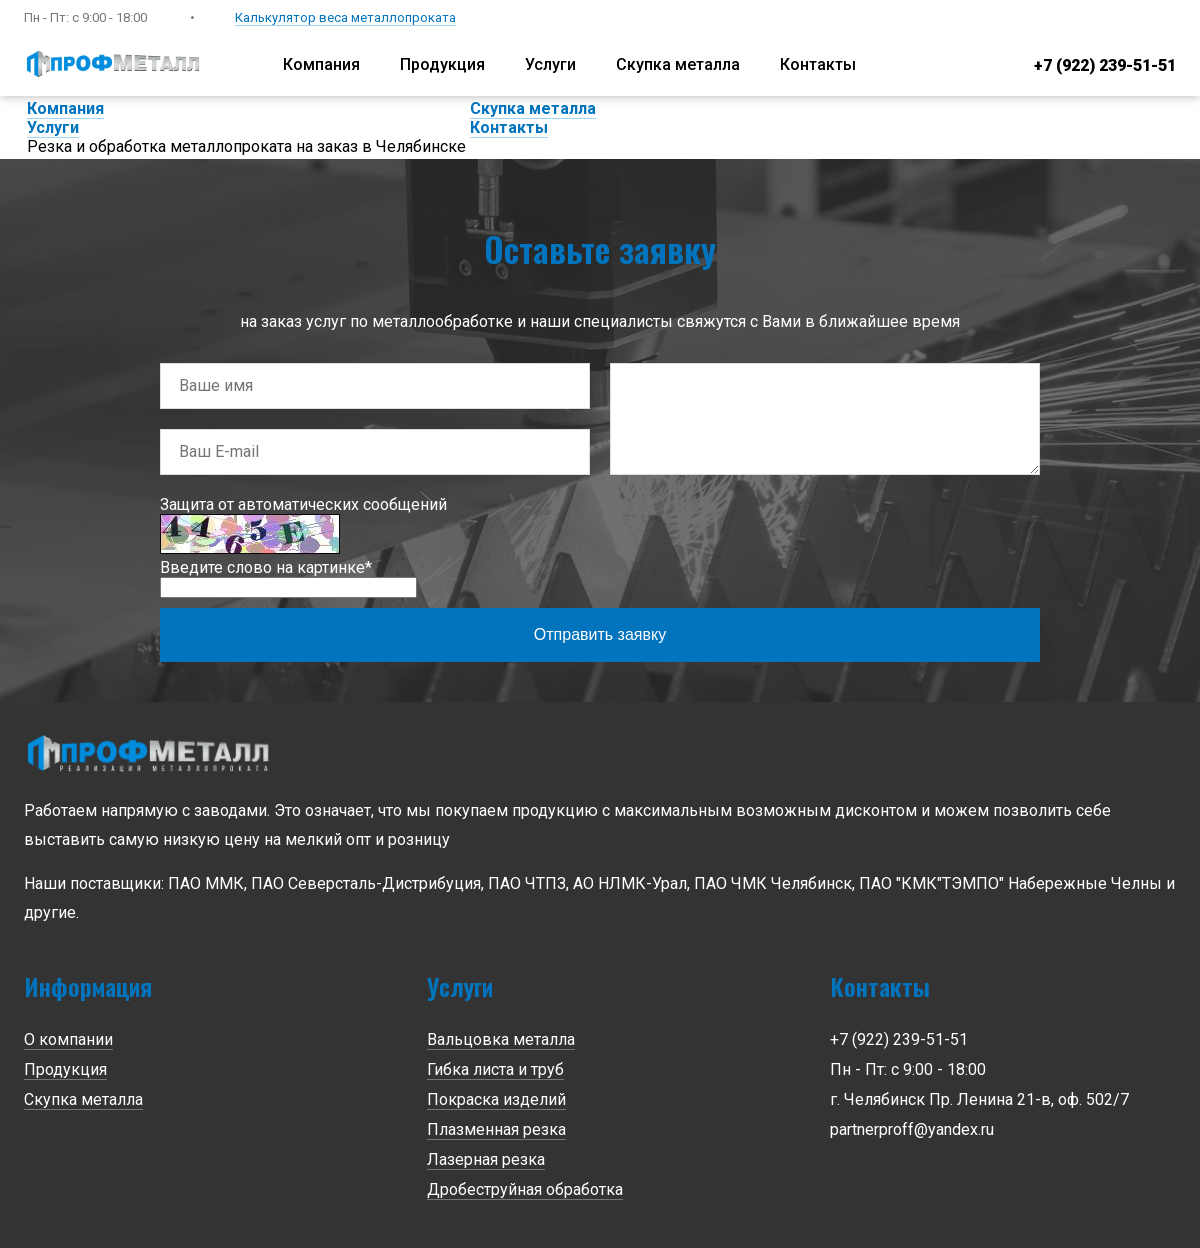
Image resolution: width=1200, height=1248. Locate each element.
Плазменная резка (496, 1129)
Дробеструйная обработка (525, 1189)
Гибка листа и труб (495, 1069)
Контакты (818, 64)
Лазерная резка (486, 1159)
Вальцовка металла (501, 1039)
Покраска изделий (496, 1099)
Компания (321, 64)
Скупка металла (678, 64)
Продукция (442, 64)
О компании (68, 1039)
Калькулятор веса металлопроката (345, 17)
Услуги (550, 64)
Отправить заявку (600, 634)
